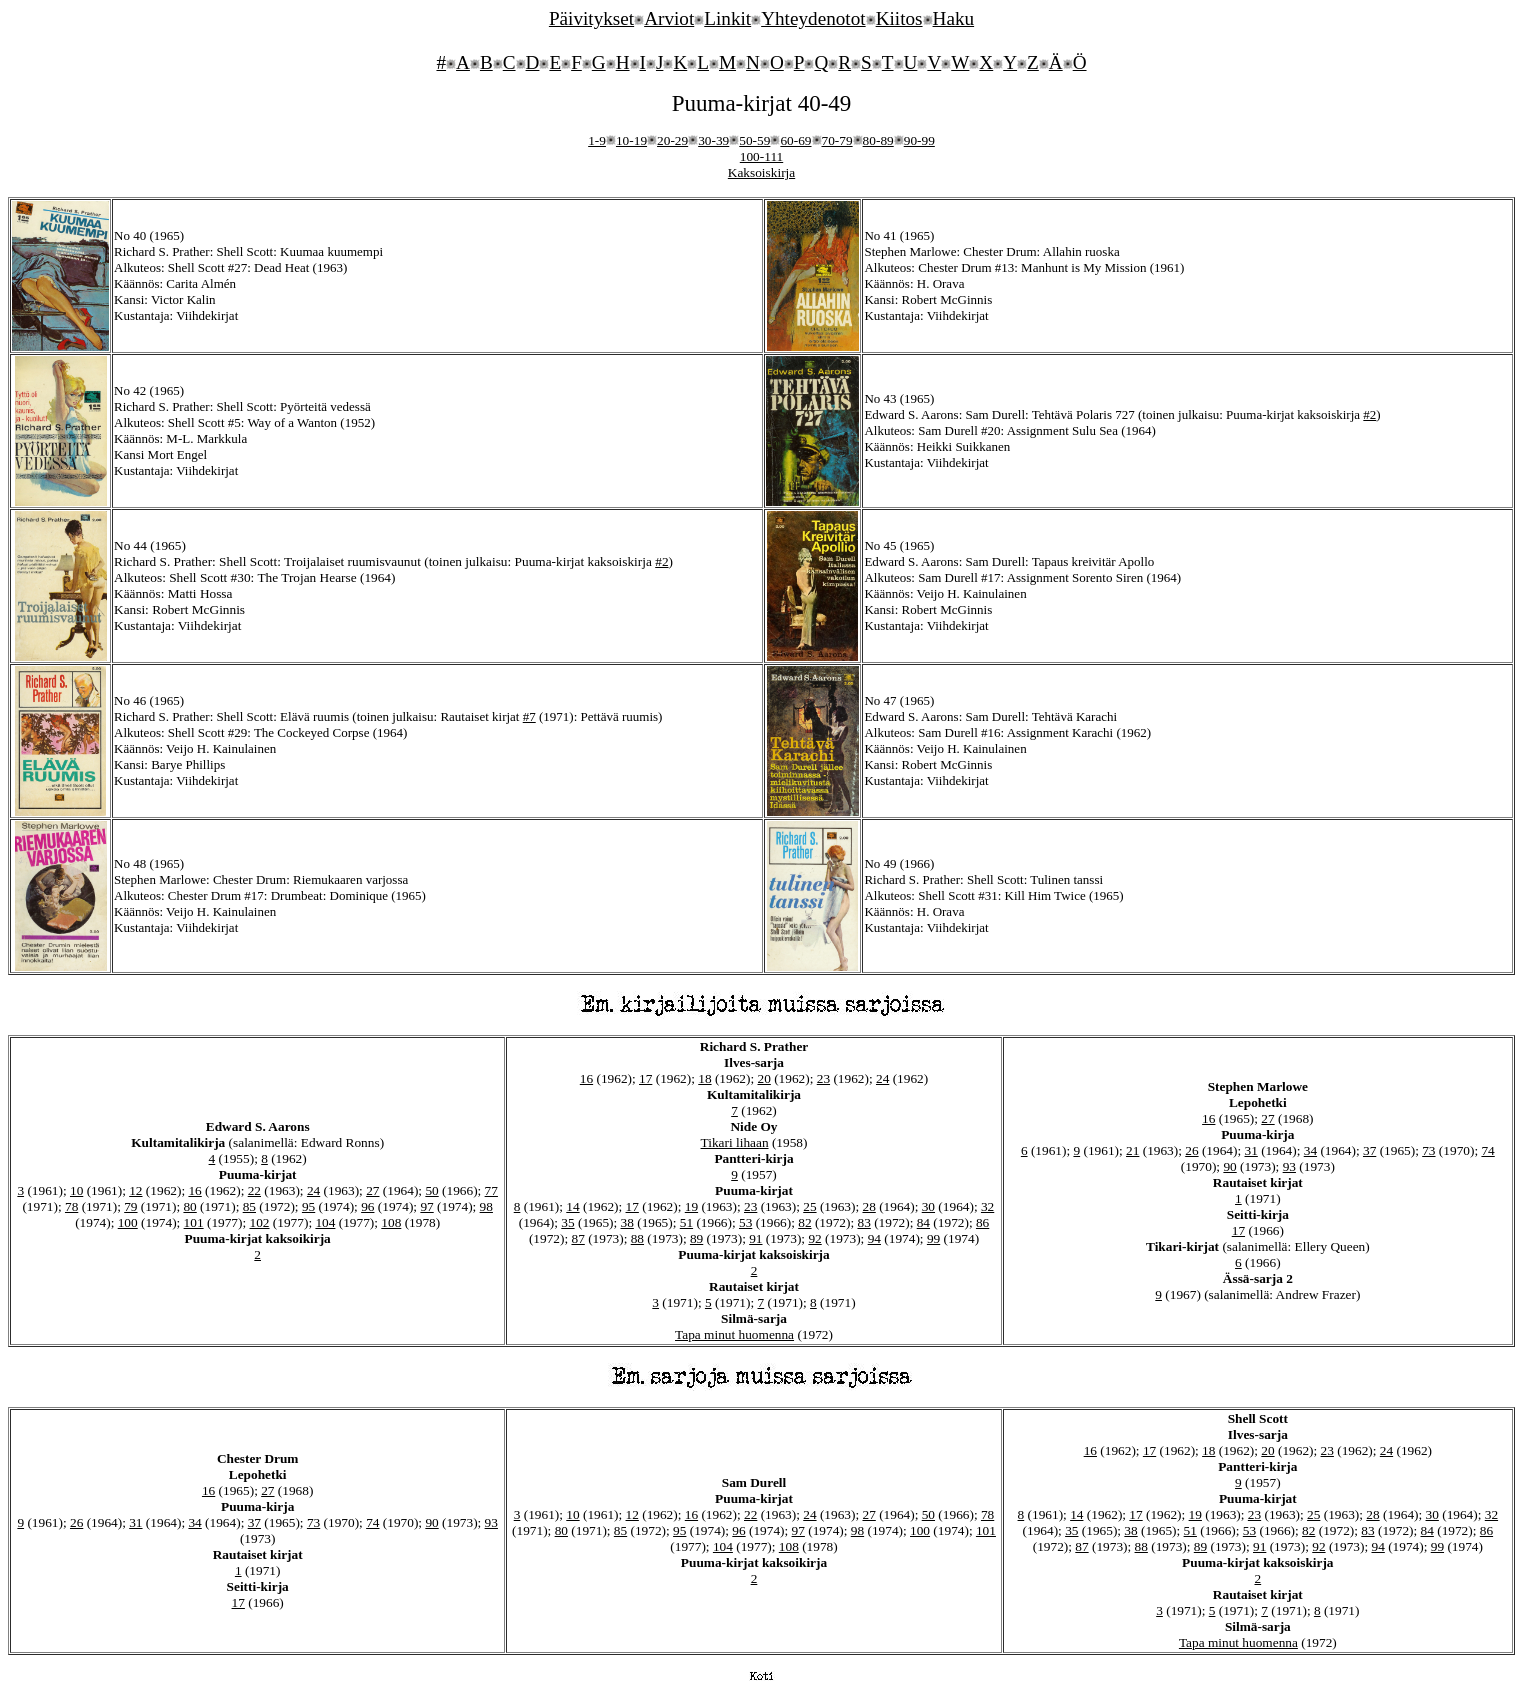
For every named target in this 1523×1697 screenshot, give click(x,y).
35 (567, 1222)
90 (1229, 1166)
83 (863, 1222)
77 (491, 1190)
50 (431, 1190)
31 (1251, 1150)
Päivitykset (591, 18)
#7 (529, 716)
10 (76, 1190)
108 (391, 1222)
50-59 (754, 140)
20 (764, 1078)
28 (868, 1206)
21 (1132, 1150)
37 (1369, 1150)
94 (874, 1238)
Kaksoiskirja (761, 172)
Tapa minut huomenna (734, 1334)
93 (1289, 1166)
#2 (1369, 414)
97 (426, 1206)
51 (686, 1222)
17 (645, 1078)
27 (372, 1190)
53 (745, 1222)
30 (928, 1206)
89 (696, 1238)
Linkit (727, 18)
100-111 (761, 156)
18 (704, 1078)
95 (308, 1206)
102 (260, 1222)
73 (1428, 1150)
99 (933, 1238)
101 (194, 1222)
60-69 (795, 140)
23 (823, 1078)
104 (325, 1222)
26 (1191, 1150)
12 (135, 1190)
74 (1487, 1150)
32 (987, 1206)
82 (804, 1222)
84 (923, 1222)
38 (627, 1222)
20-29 (672, 140)
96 (367, 1206)
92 (814, 1238)
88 (637, 1238)
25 (809, 1206)
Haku (954, 18)
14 (572, 1206)
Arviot (669, 18)
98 (486, 1206)
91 (755, 1238)
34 (1310, 1150)
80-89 (878, 140)
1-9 (597, 140)
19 (691, 1206)
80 (189, 1206)
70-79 (837, 140)
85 (249, 1206)
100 (128, 1222)
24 (313, 1190)
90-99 (919, 140)
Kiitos (899, 18)
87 (577, 1238)
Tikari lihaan (735, 1142)
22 (254, 1190)
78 (71, 1206)
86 (982, 1222)
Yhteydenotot (813, 18)
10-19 (631, 140)
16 (194, 1190)
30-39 (713, 140)
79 (130, 1206)
